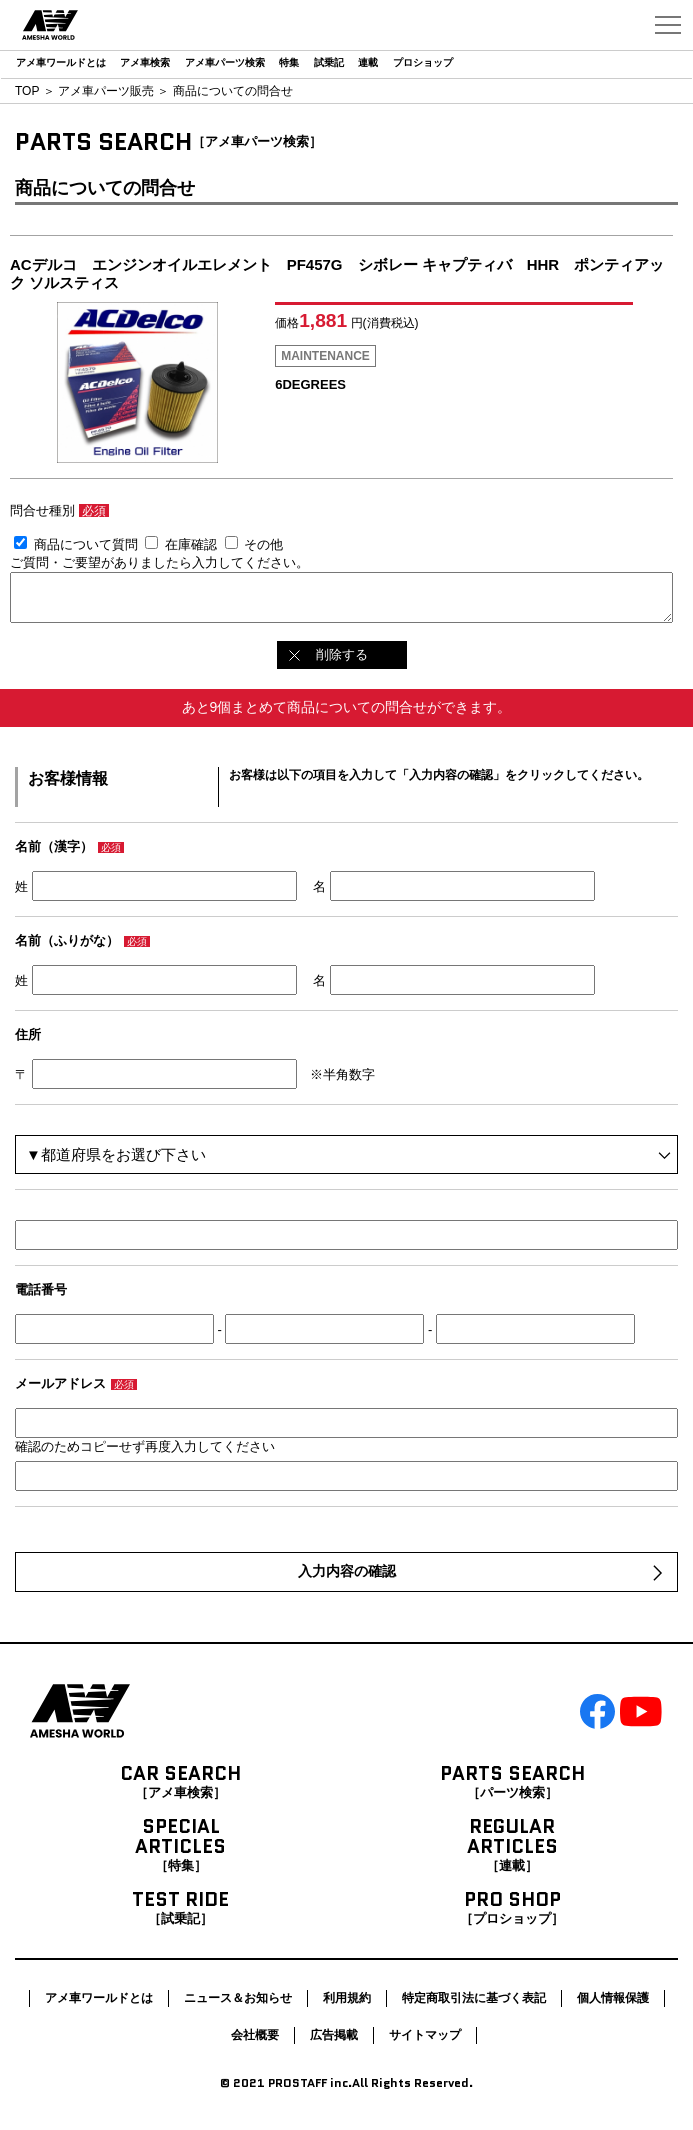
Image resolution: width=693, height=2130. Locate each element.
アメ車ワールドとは (61, 62)
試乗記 (329, 62)
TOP (27, 91)
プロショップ (423, 62)
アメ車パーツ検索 (225, 62)
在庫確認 (191, 544)
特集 (289, 62)
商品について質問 (86, 544)
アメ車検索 (145, 62)
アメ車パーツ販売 (106, 91)
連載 (368, 62)
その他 (263, 544)
